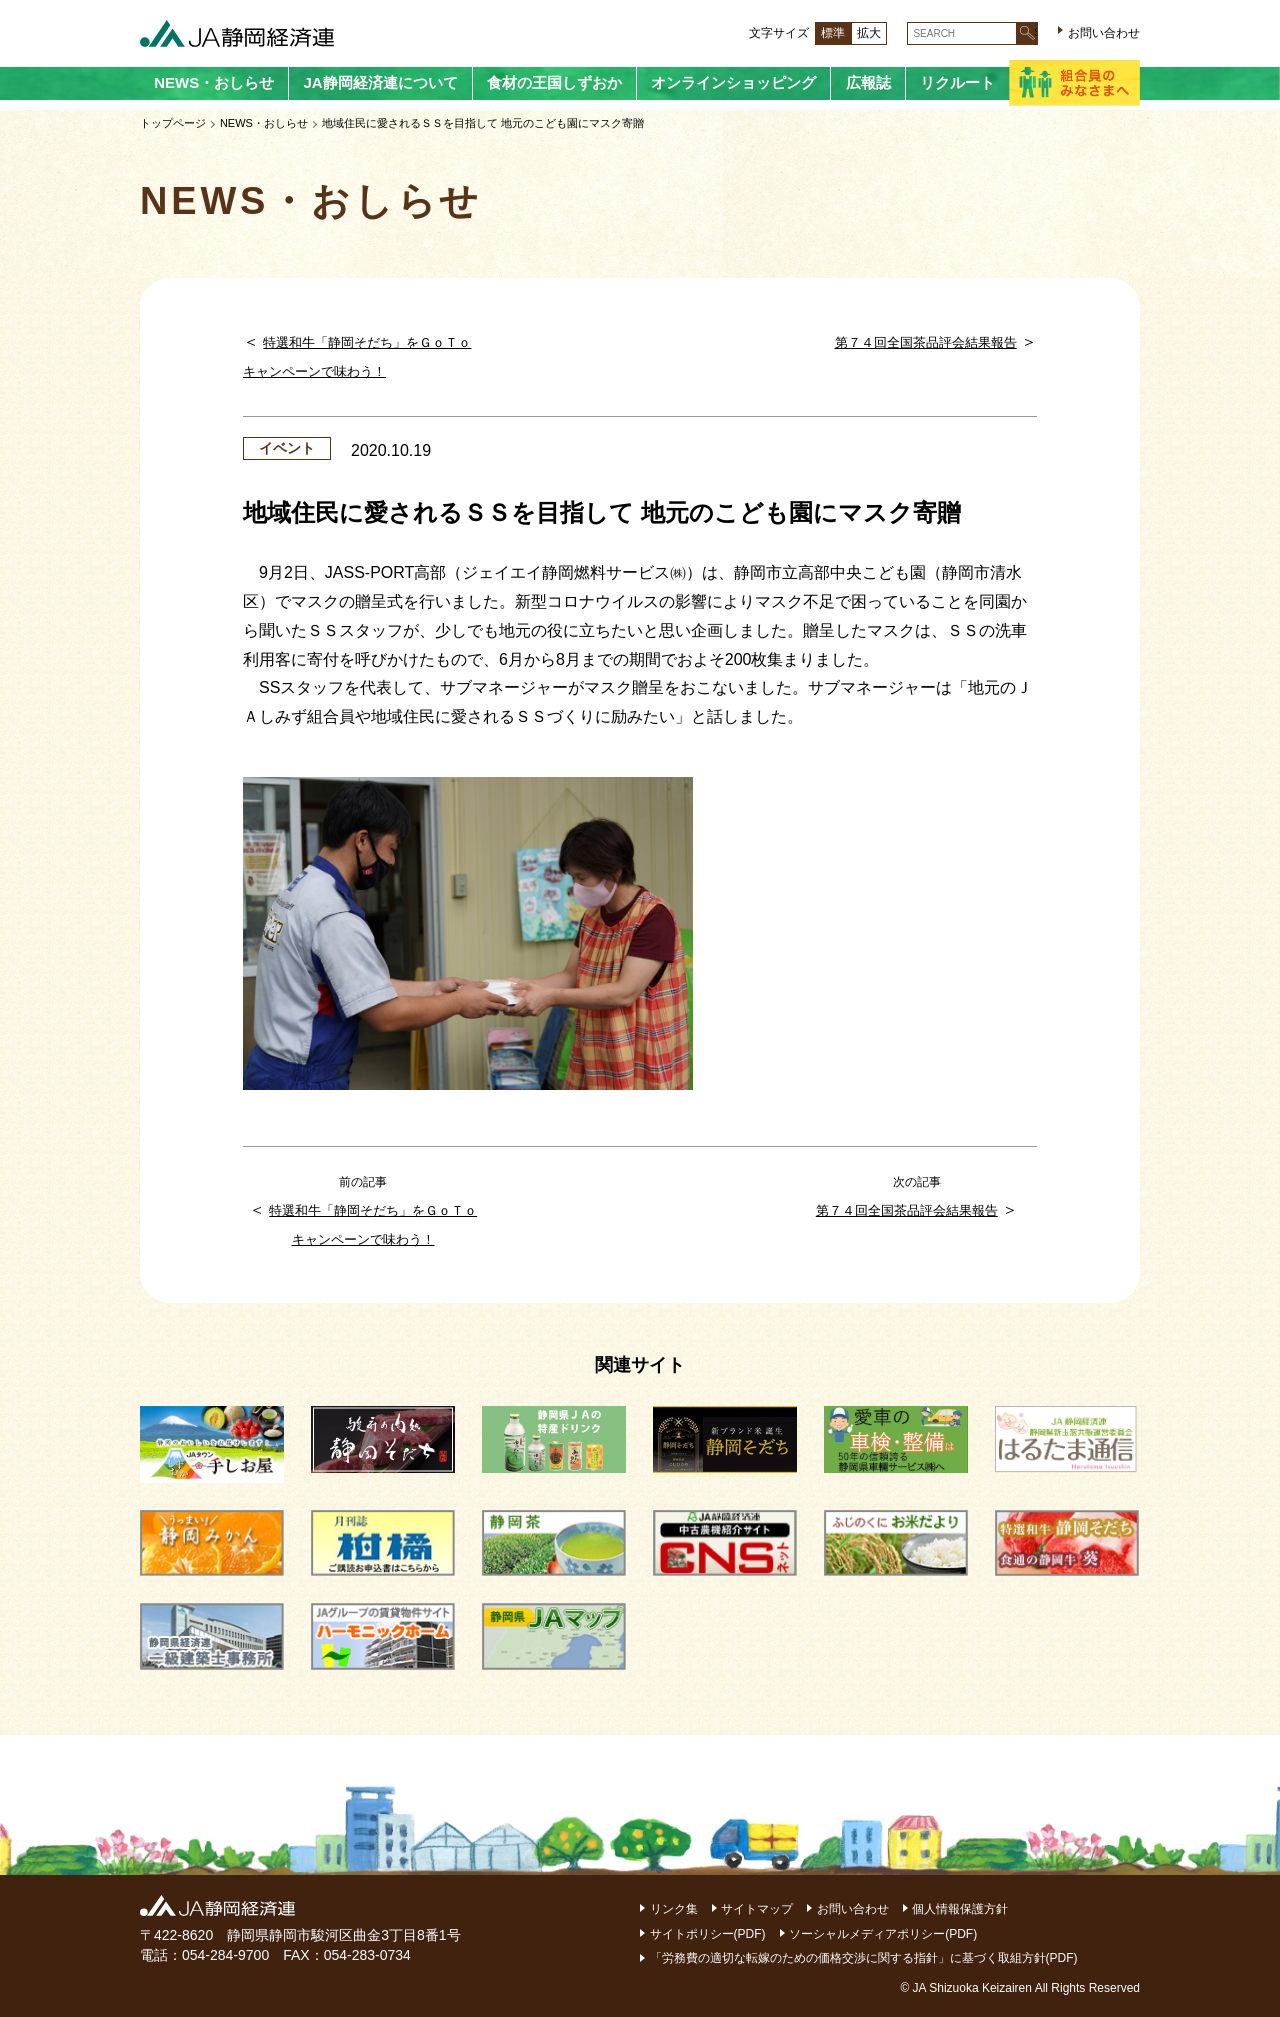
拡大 (869, 33)
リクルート (957, 82)
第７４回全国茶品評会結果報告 (926, 342)
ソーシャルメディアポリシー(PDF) (883, 1934)
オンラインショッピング (733, 82)
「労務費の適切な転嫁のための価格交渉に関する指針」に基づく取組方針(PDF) (864, 1958)
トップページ (173, 123)
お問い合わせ (1104, 33)
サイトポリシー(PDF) (708, 1934)
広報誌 (868, 82)
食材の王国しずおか (554, 82)
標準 (833, 33)
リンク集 (674, 1909)
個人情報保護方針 (960, 1909)
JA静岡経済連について (380, 82)
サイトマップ (757, 1909)
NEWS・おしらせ (214, 82)
